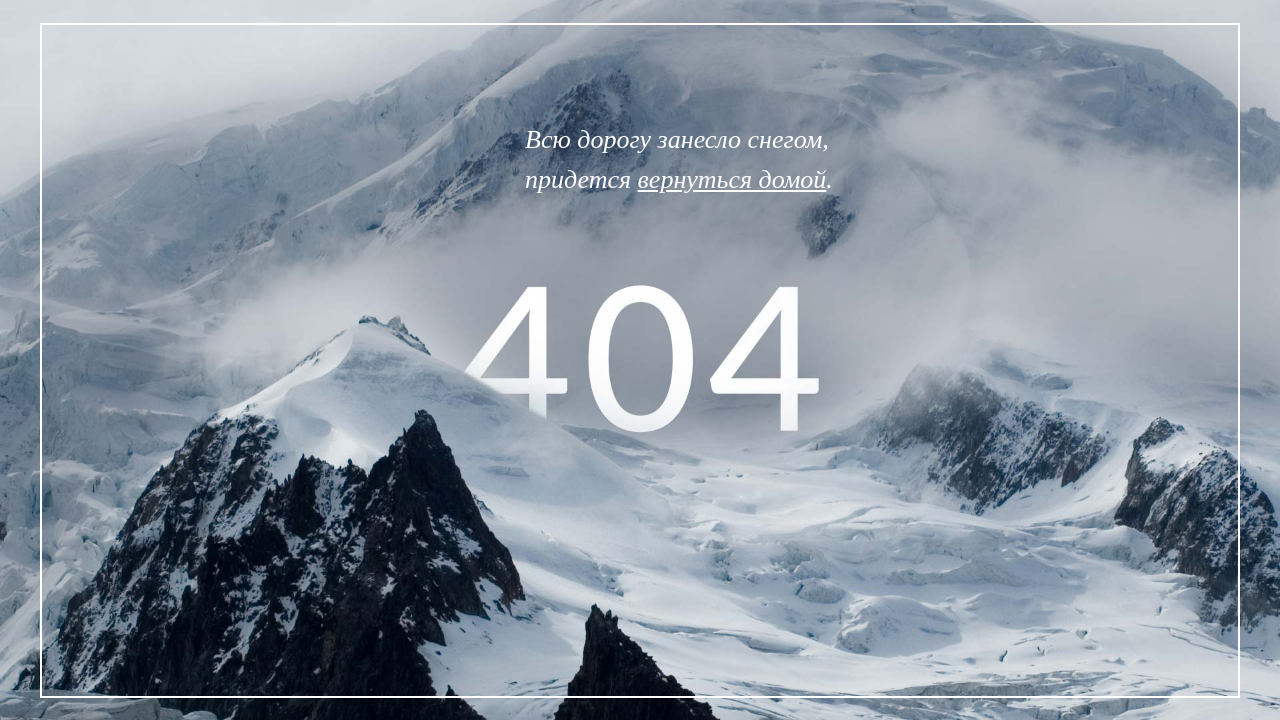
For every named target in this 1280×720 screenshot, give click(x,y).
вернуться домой (732, 179)
